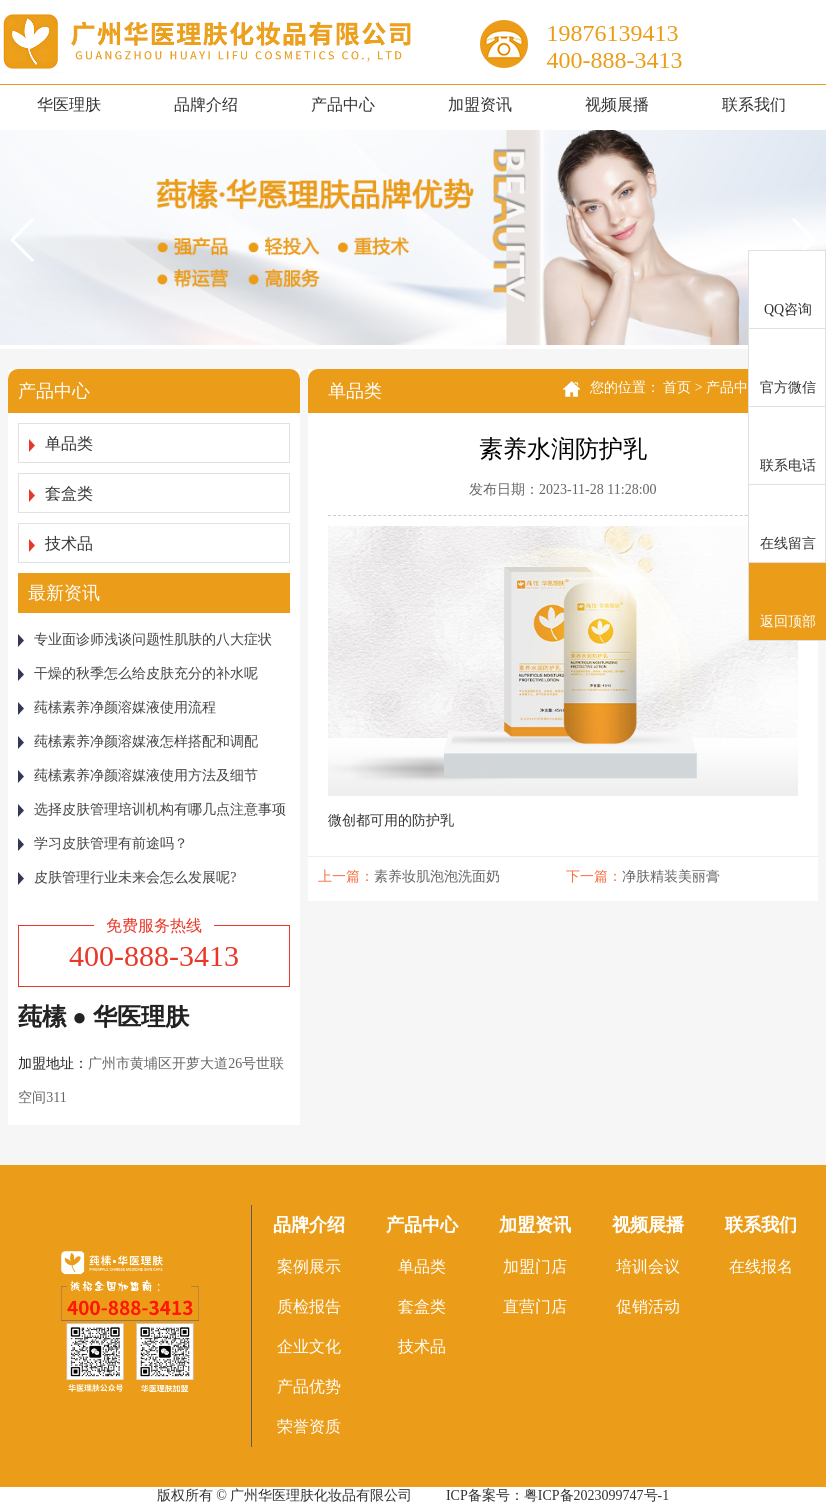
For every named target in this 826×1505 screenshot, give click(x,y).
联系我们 (754, 104)
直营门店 (535, 1306)
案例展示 (309, 1266)
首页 (677, 387)
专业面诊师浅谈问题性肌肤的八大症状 (145, 639)
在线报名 (761, 1266)
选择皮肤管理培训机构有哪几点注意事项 (152, 809)
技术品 (61, 543)
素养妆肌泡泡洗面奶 (437, 876)
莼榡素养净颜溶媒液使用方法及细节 (138, 775)
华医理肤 (69, 104)
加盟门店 (535, 1266)
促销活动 (648, 1306)
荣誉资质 (309, 1426)
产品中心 (343, 104)
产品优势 (309, 1386)
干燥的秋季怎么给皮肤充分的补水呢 (138, 673)
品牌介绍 (206, 104)
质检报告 (309, 1306)
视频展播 (617, 104)
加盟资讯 (480, 104)
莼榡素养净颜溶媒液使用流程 (117, 707)
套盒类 (61, 493)
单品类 (61, 443)
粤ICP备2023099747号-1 (596, 1495)
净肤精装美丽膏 (671, 876)
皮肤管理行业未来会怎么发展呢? (127, 877)
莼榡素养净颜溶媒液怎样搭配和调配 (138, 741)
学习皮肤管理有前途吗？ (103, 843)
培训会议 (648, 1266)
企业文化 (309, 1346)
